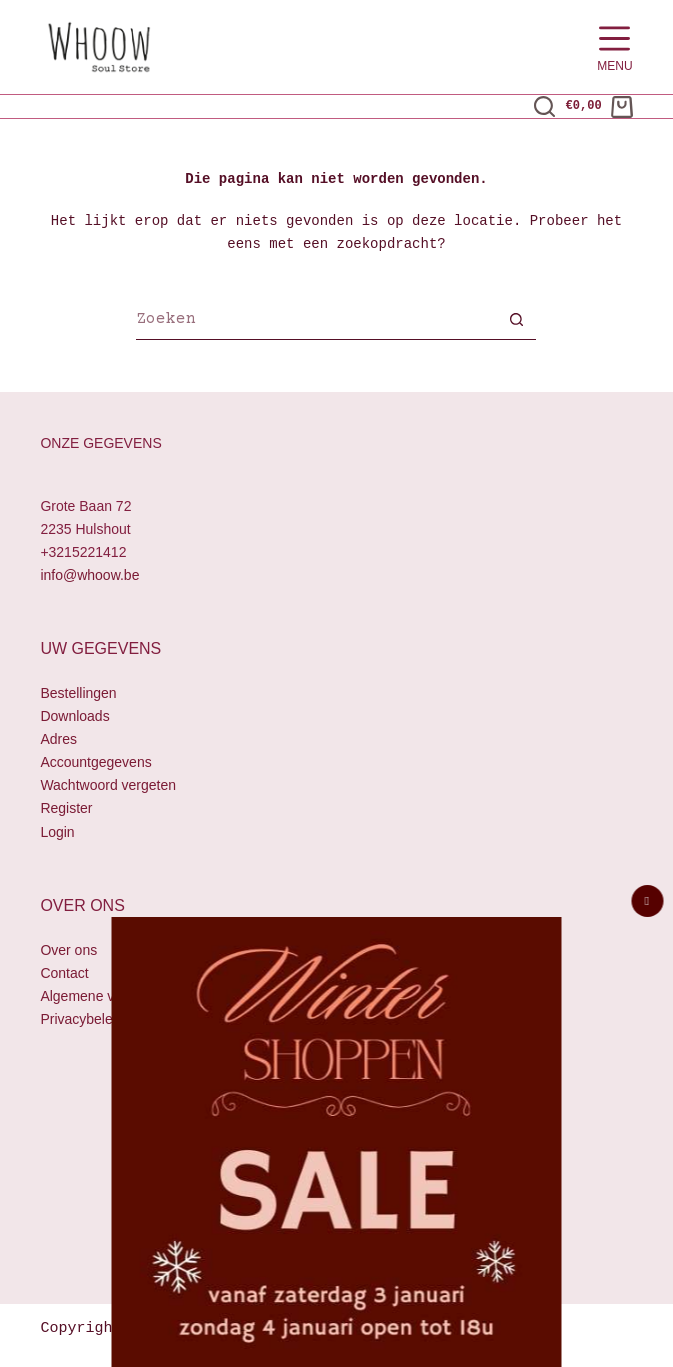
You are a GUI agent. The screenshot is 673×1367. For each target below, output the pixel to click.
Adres (58, 739)
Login (57, 832)
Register (66, 809)
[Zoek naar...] (316, 322)
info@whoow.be (89, 575)
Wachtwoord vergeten (108, 786)
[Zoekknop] (516, 322)
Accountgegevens (95, 763)
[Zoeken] (544, 106)
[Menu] (614, 47)
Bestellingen (78, 693)
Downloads (74, 716)
